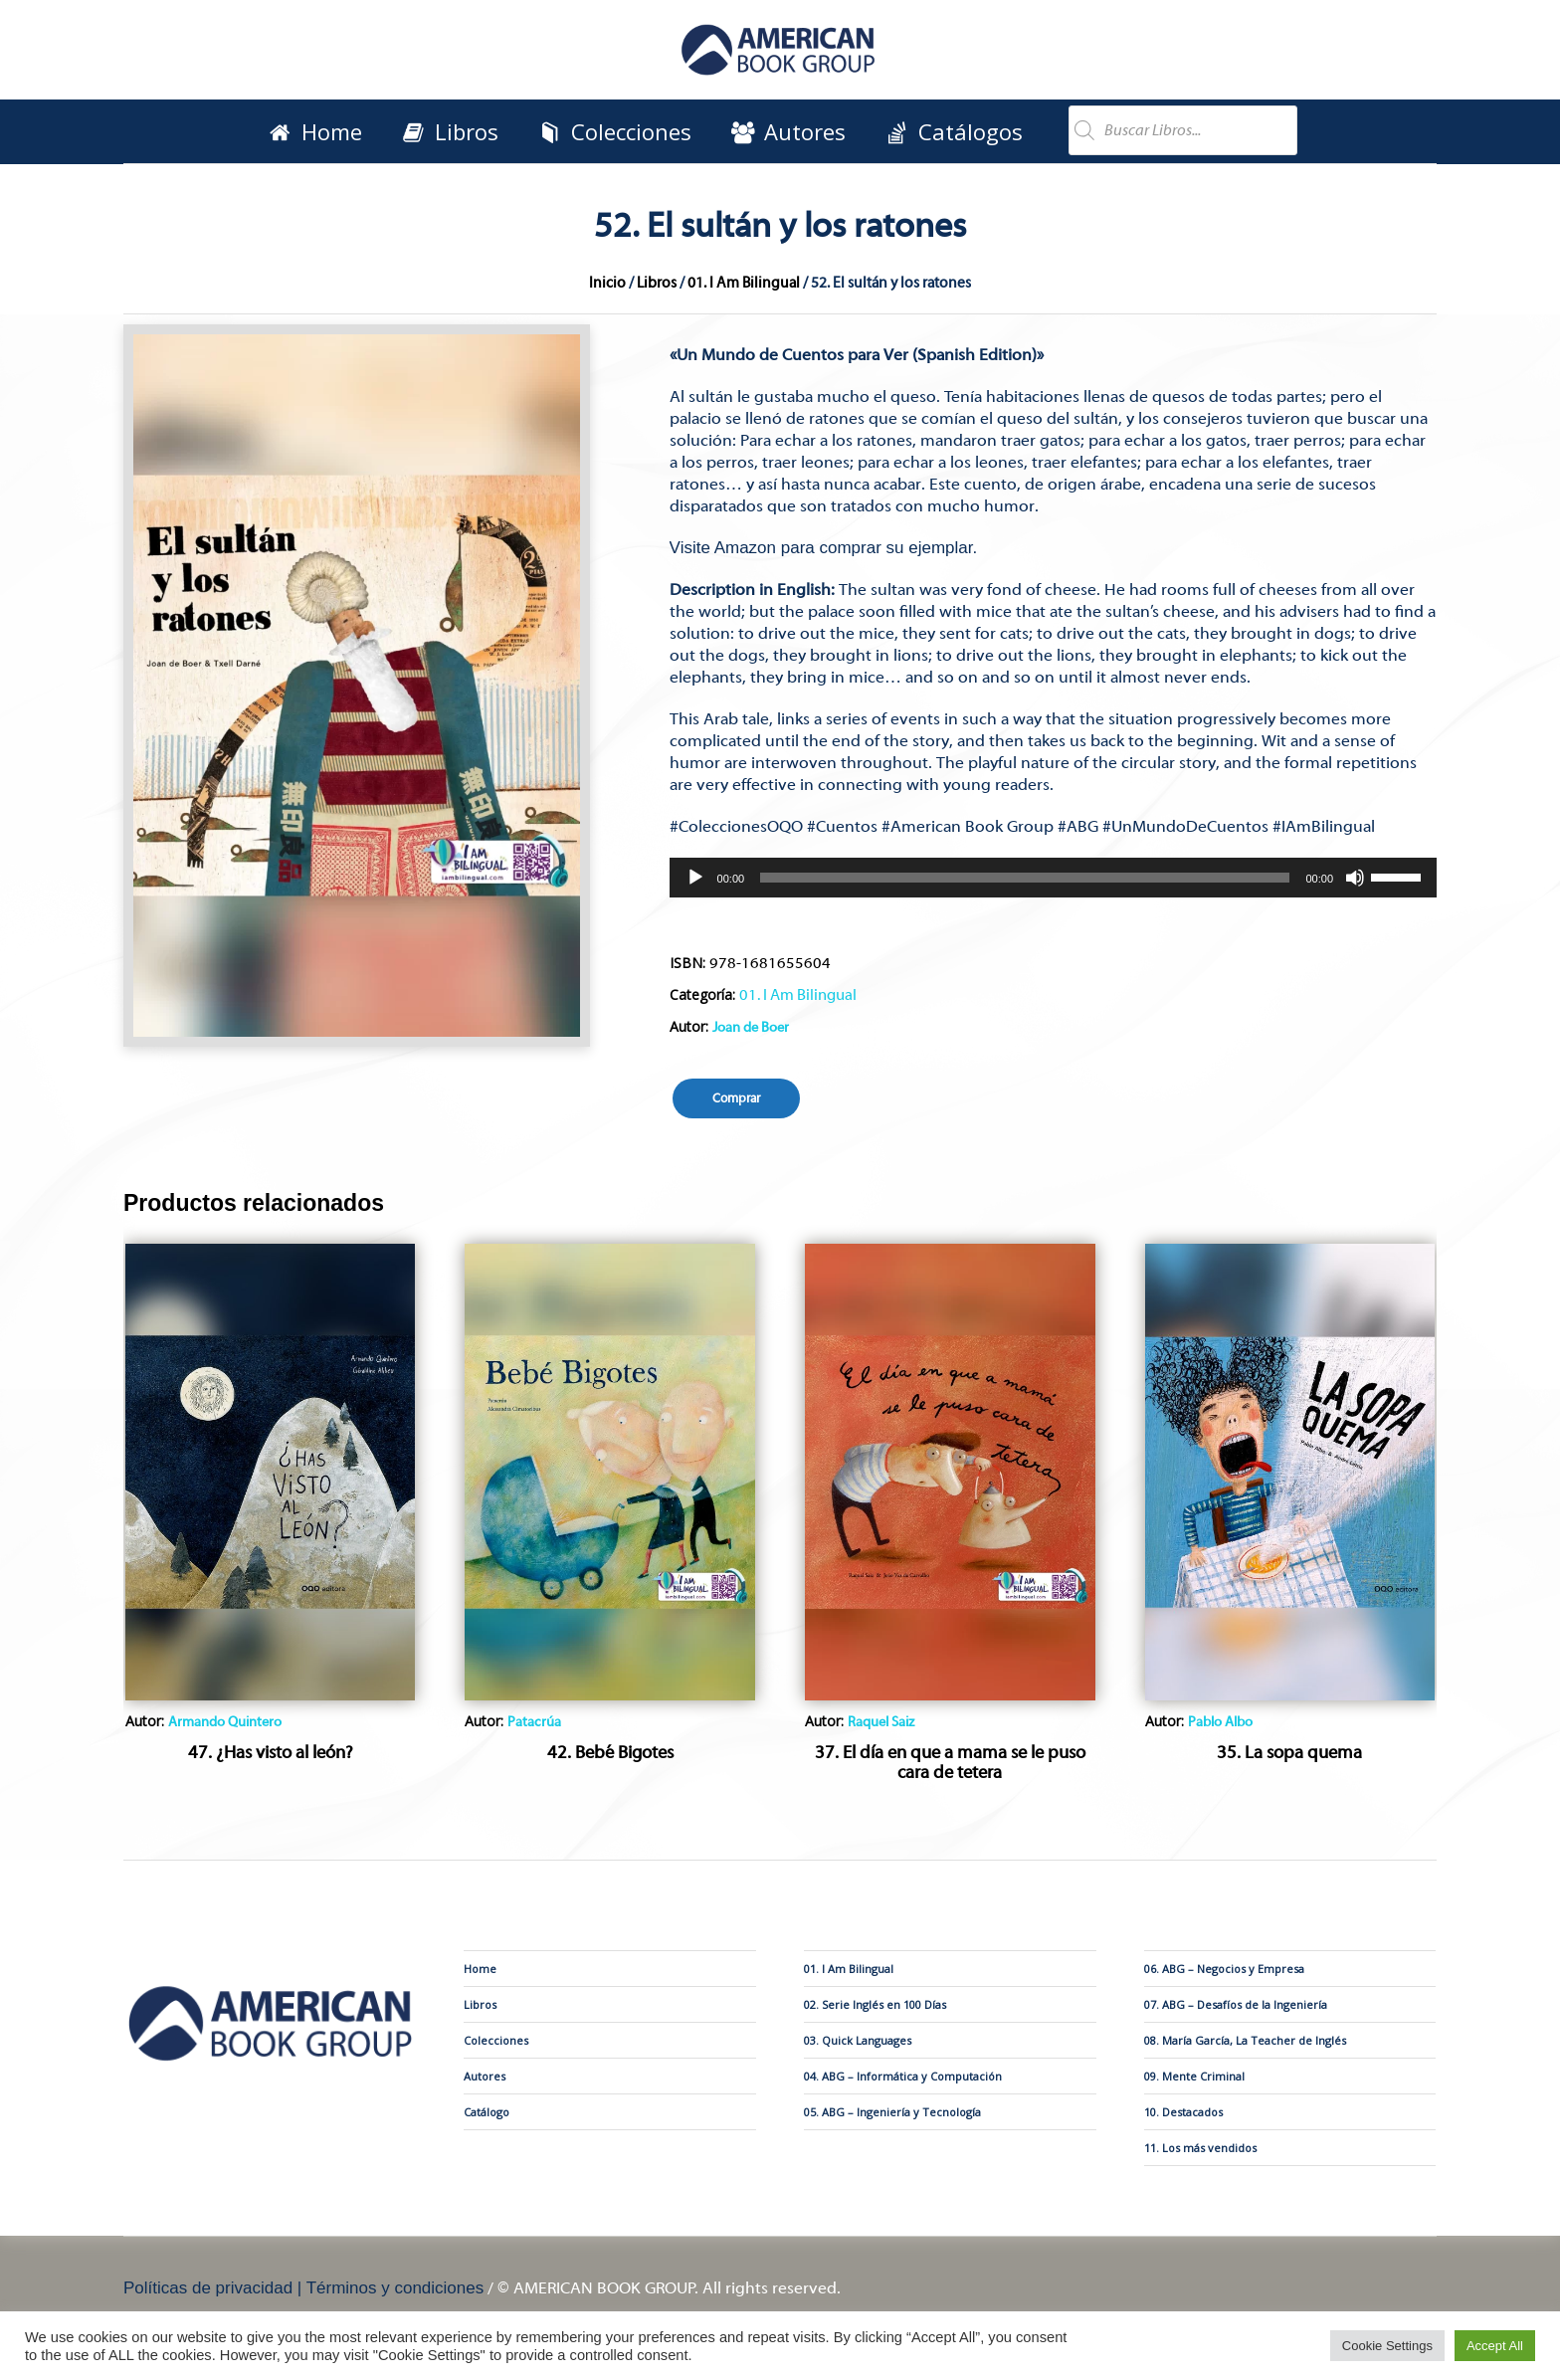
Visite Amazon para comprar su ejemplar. (824, 547)
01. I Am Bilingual (743, 283)
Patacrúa (534, 1722)
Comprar (736, 1098)
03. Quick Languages (857, 2040)
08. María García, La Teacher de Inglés (1245, 2040)
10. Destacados (1183, 2111)
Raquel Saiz (881, 1722)
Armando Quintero (225, 1722)
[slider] (1024, 878)
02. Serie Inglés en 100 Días (875, 2004)
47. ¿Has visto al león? (270, 1752)
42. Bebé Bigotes (610, 1752)
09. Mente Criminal (1194, 2076)
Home (480, 1968)
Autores (484, 2076)
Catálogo (486, 2111)
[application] (1053, 877)
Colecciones (496, 2040)
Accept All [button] (1494, 2345)
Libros (657, 283)
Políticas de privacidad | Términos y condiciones (303, 2288)
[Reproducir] (695, 878)
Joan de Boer (750, 1028)
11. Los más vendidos (1200, 2147)
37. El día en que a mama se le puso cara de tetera (950, 1762)
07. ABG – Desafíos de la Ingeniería (1235, 2004)
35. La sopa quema (1289, 1752)
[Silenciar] (1355, 878)
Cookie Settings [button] (1387, 2345)
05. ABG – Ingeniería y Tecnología (892, 2111)
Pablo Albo (1220, 1722)
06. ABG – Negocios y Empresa (1224, 1968)
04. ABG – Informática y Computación (903, 2076)
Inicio (607, 283)
